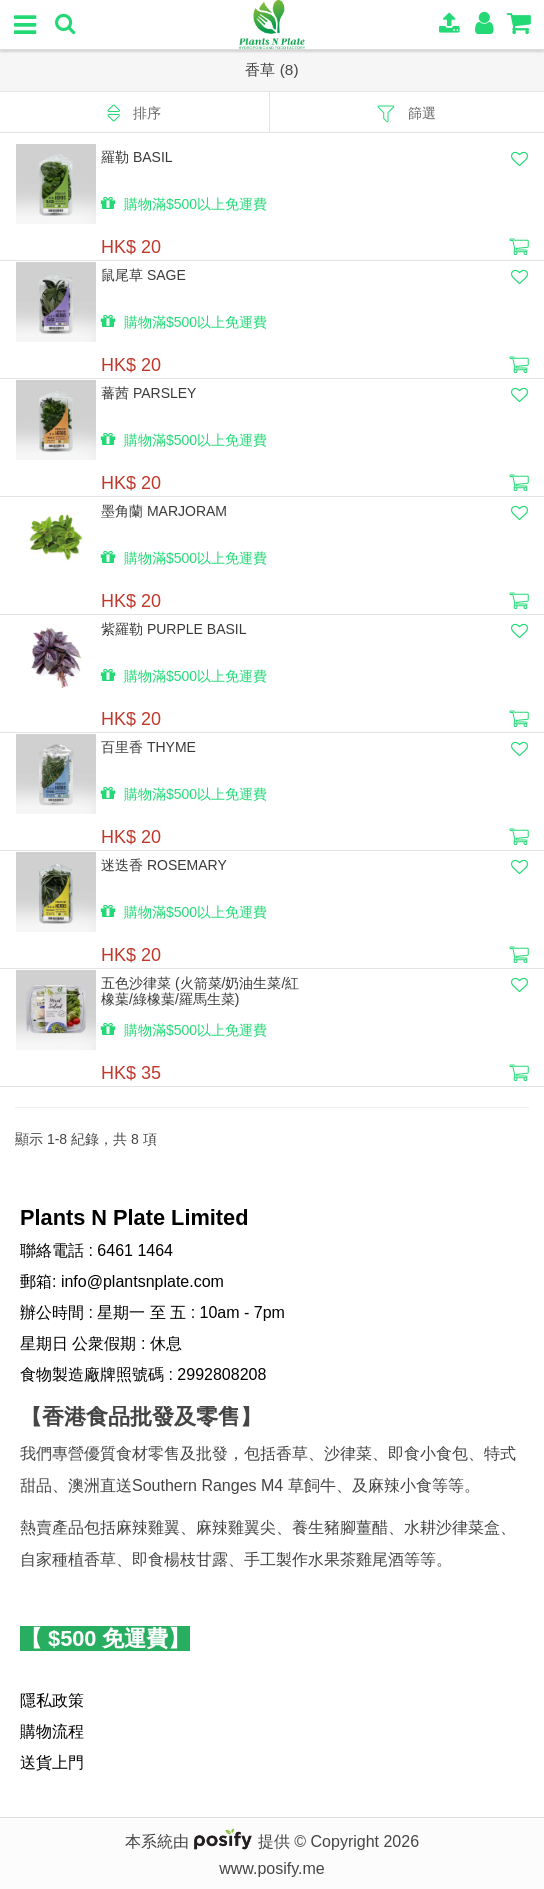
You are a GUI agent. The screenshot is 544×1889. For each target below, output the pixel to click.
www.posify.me (272, 1868)
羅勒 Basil (137, 157)
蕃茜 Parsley (148, 393)
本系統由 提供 (209, 1841)
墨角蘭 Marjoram (164, 511)
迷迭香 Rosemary (164, 865)
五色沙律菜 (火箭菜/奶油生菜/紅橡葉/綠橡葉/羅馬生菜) (200, 991)
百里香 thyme (148, 747)
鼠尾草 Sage (143, 275)
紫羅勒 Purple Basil (174, 629)
